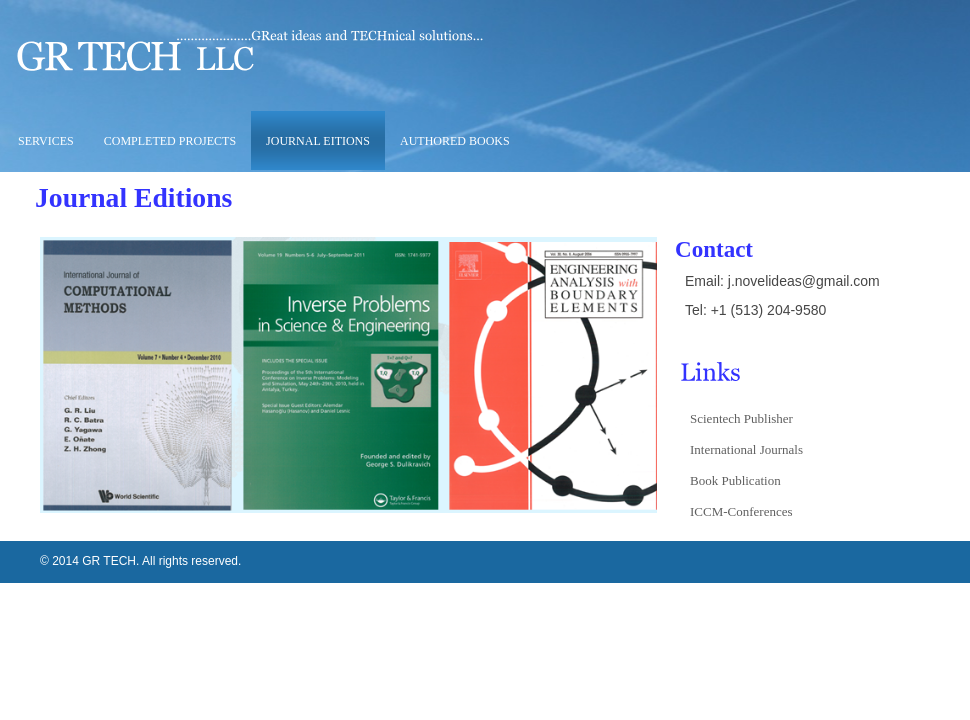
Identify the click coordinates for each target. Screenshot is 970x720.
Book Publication (735, 480)
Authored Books (455, 141)
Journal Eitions (318, 141)
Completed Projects (170, 141)
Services (44, 141)
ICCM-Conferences (741, 511)
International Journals (746, 449)
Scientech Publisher (741, 418)
